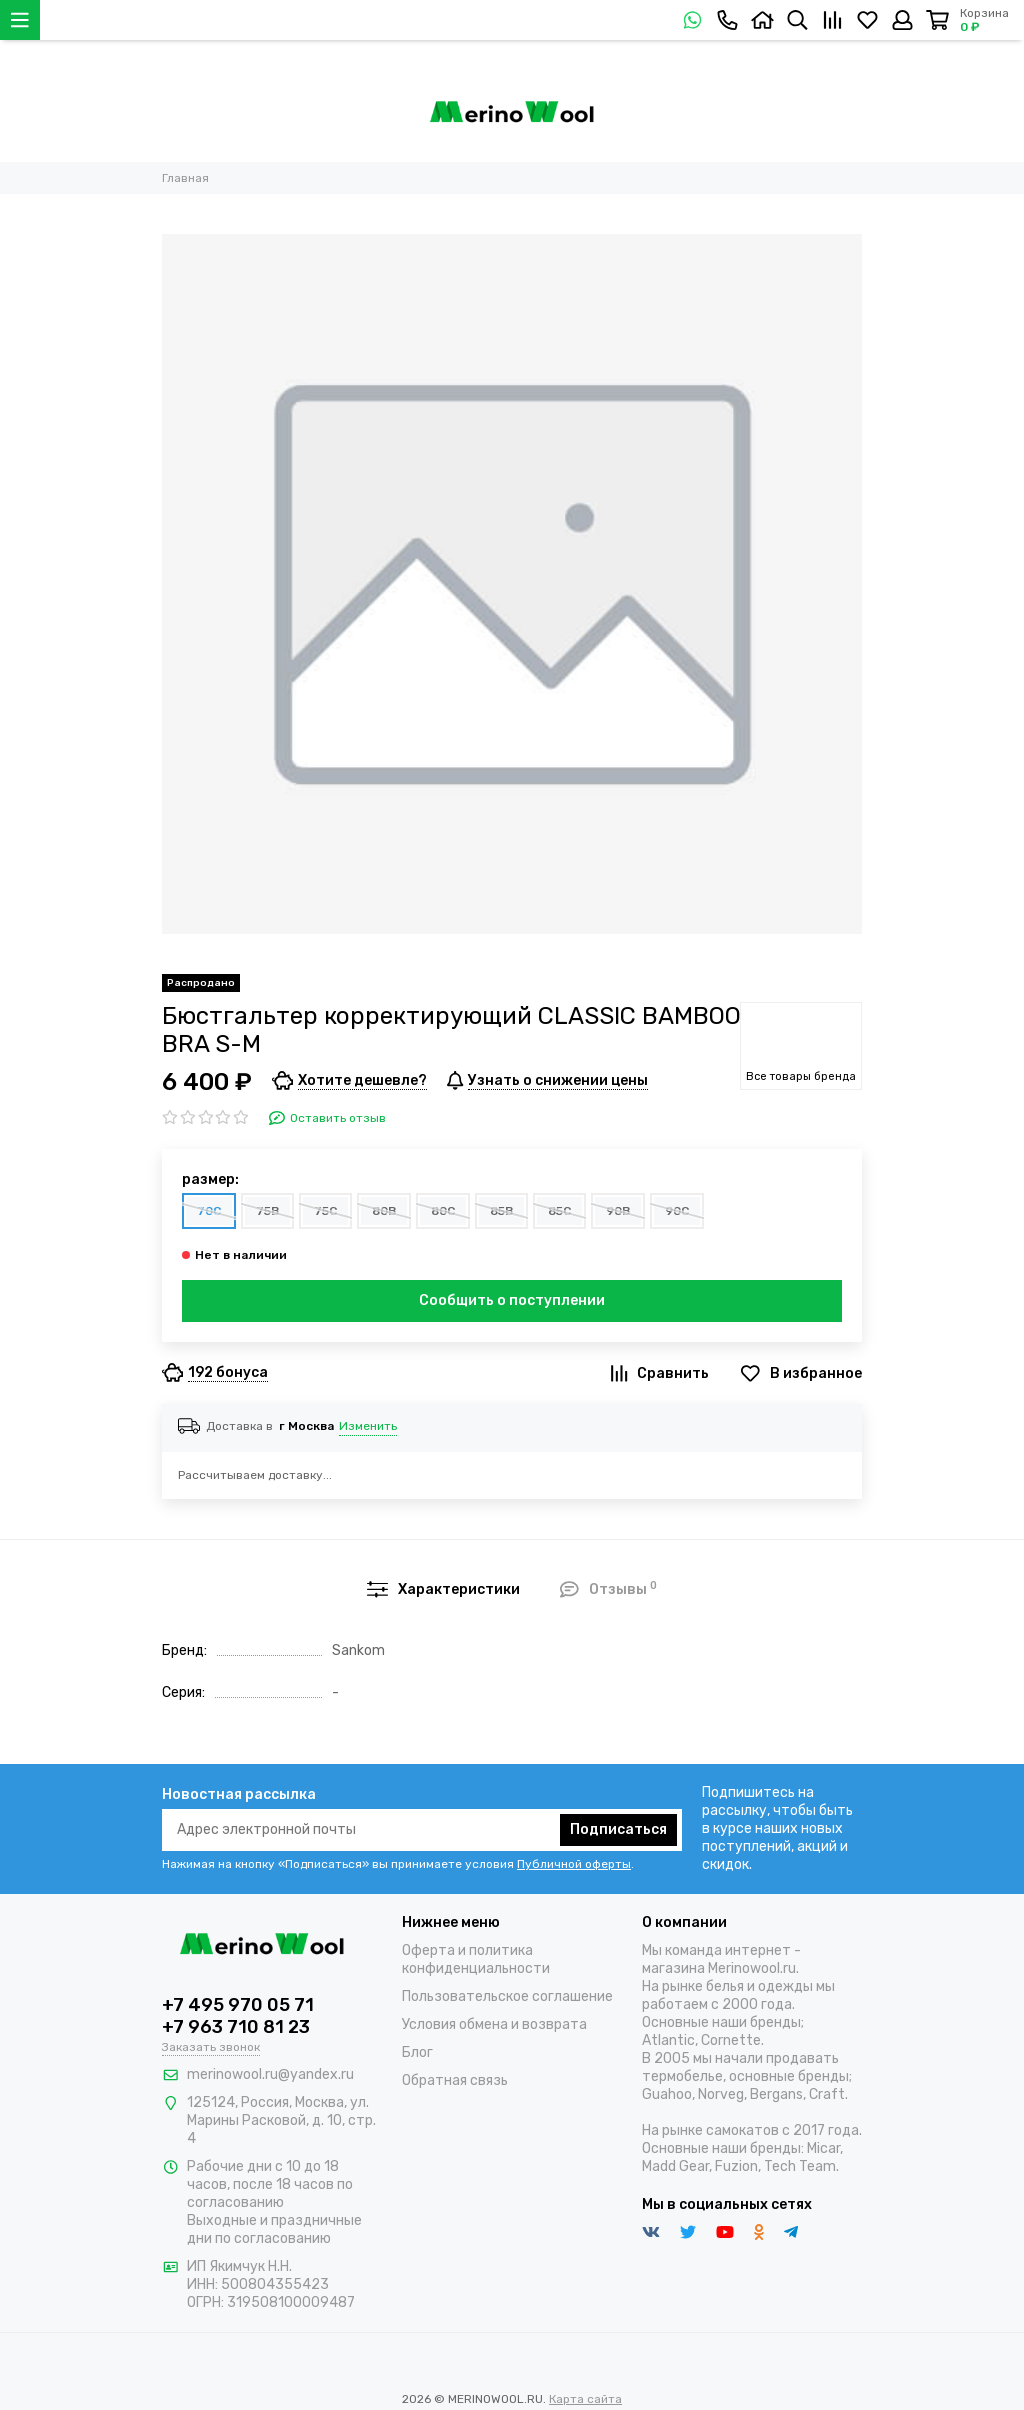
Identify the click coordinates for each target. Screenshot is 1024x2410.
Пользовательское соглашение (507, 1996)
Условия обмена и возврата (494, 2024)
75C (325, 1211)
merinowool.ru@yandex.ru (270, 2074)
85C (559, 1211)
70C (209, 1211)
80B (384, 1211)
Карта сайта (585, 2399)
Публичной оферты (574, 1864)
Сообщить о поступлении (512, 1300)
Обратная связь (455, 2080)
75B (267, 1211)
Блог (417, 2052)
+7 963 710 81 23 (236, 2027)
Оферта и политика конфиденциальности (476, 1959)
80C (443, 1211)
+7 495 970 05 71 (238, 2005)
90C (677, 1211)
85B (501, 1211)
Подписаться (618, 1829)
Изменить (368, 1426)
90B (618, 1211)
